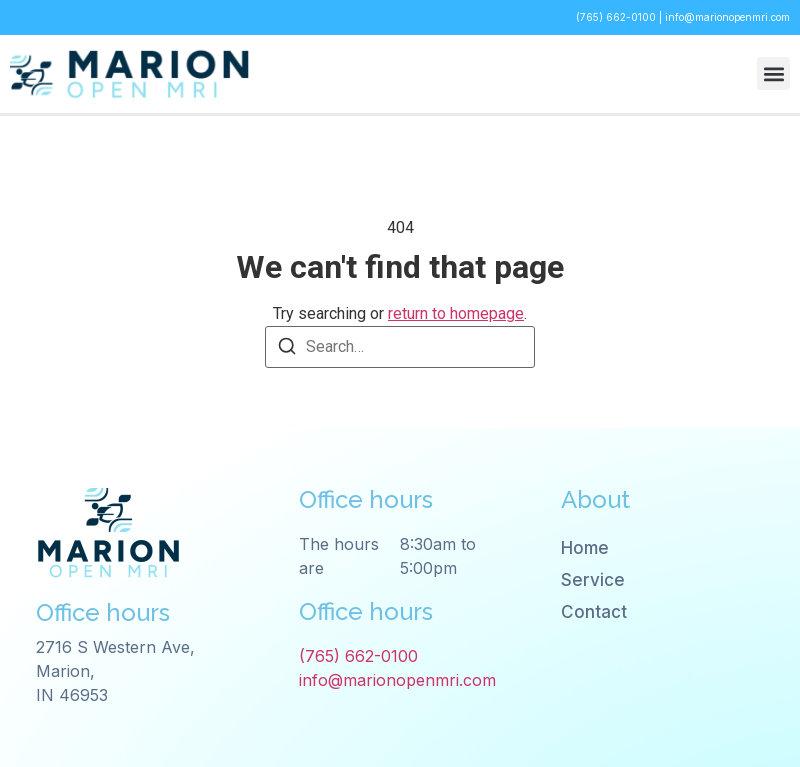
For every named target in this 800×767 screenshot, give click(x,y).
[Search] (287, 349)
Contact (594, 612)
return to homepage (456, 313)
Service (593, 580)
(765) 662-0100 (617, 17)
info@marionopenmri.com (727, 17)
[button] (773, 73)
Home (585, 548)
